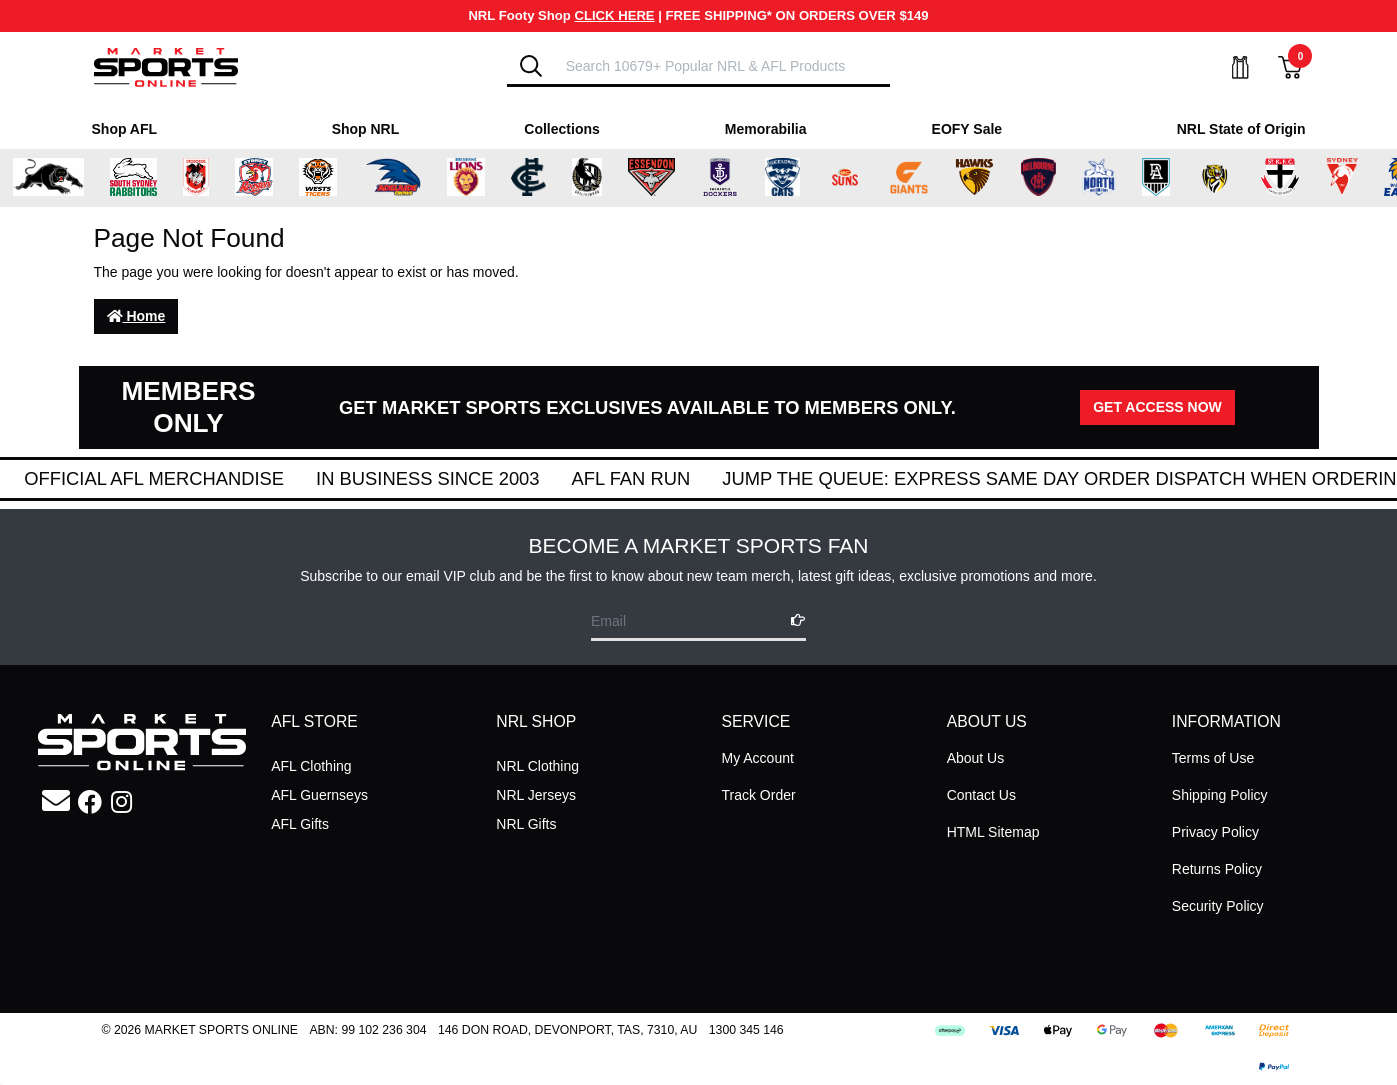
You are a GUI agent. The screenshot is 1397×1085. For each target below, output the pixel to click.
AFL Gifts (300, 824)
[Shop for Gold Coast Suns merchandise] (845, 178)
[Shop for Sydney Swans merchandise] (1342, 178)
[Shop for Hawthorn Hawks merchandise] (974, 178)
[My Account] (1228, 67)
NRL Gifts (526, 824)
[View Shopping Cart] (1278, 67)
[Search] (531, 66)
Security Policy (1218, 906)
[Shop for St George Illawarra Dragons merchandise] (196, 178)
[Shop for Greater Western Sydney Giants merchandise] (909, 178)
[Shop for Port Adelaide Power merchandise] (1156, 178)
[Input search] (722, 65)
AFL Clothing (311, 766)
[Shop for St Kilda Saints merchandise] (1279, 178)
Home (136, 316)
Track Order (758, 795)
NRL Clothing (537, 766)
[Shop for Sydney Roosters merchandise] (254, 178)
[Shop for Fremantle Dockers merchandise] (720, 178)
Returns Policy (1217, 869)
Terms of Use (1213, 758)
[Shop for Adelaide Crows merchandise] (392, 178)
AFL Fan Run (883, 478)
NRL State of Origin (1241, 129)
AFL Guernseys (319, 795)
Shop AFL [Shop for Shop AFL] (125, 129)
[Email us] (56, 801)
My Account (757, 758)
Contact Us (981, 795)
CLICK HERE (615, 15)
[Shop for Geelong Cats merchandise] (782, 178)
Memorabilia (766, 129)
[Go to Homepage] (166, 66)
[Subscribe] (792, 620)
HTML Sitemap (993, 832)
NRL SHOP (536, 721)
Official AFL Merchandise (407, 478)
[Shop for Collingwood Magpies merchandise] (587, 178)
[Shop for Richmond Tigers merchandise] (1215, 178)
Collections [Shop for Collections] (561, 129)
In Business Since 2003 (680, 478)
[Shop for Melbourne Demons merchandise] (1038, 178)
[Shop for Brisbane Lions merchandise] (466, 178)
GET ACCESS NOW (1157, 407)
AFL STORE (314, 721)
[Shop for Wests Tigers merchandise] (318, 178)
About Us (976, 758)
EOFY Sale (967, 129)
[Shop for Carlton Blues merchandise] (529, 178)
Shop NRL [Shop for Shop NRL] (366, 129)
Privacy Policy (1215, 832)
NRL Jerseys (536, 795)
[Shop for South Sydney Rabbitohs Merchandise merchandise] (133, 178)
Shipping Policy (1220, 795)
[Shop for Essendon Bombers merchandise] (651, 178)
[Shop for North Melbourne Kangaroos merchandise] (1098, 178)
